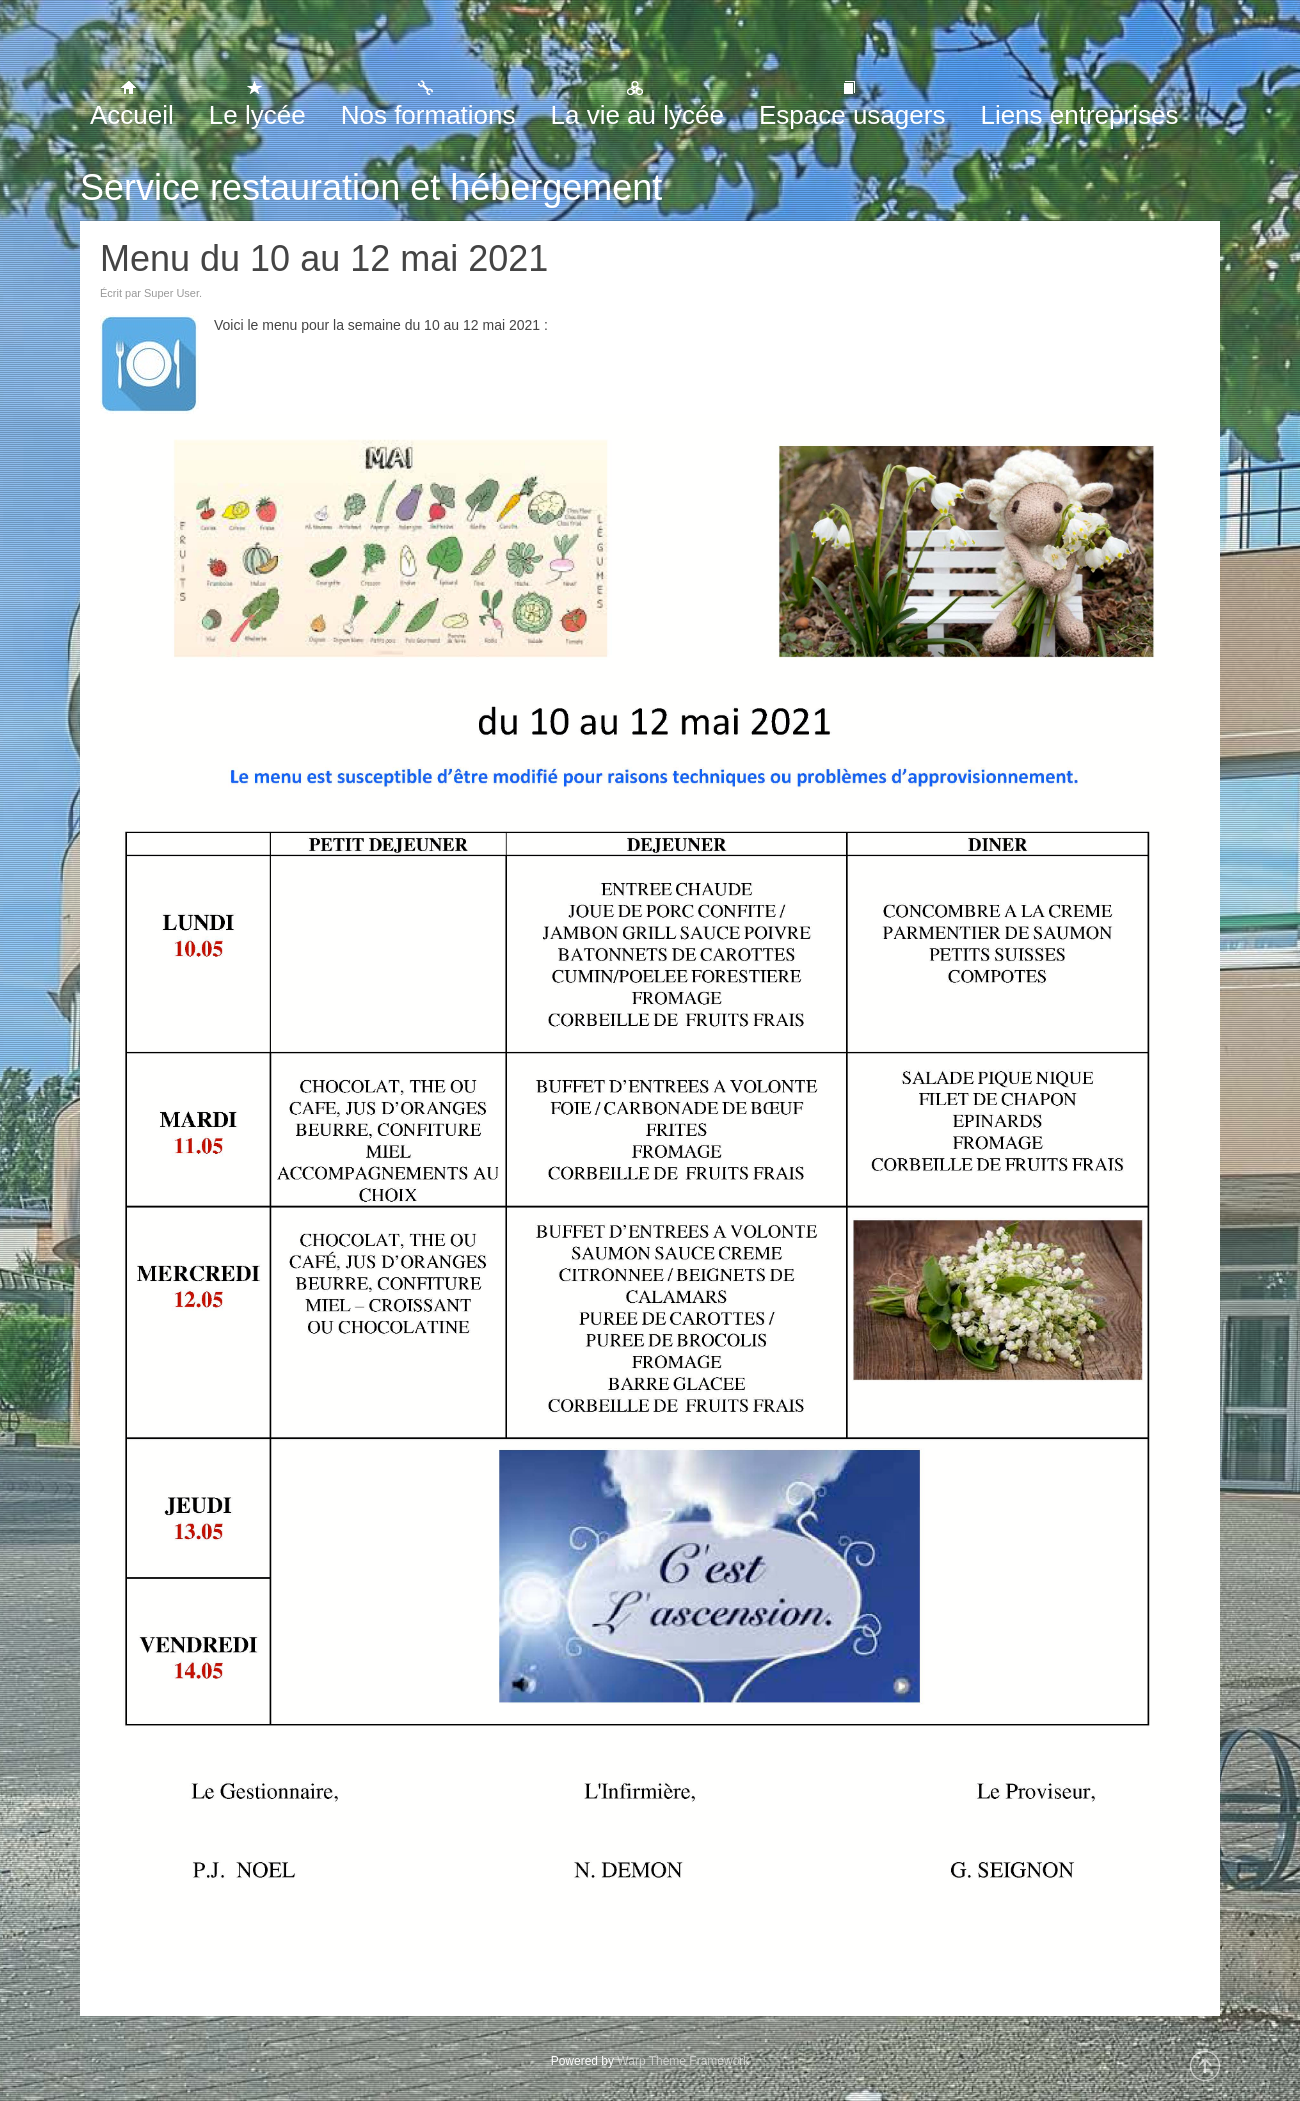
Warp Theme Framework (683, 2061)
